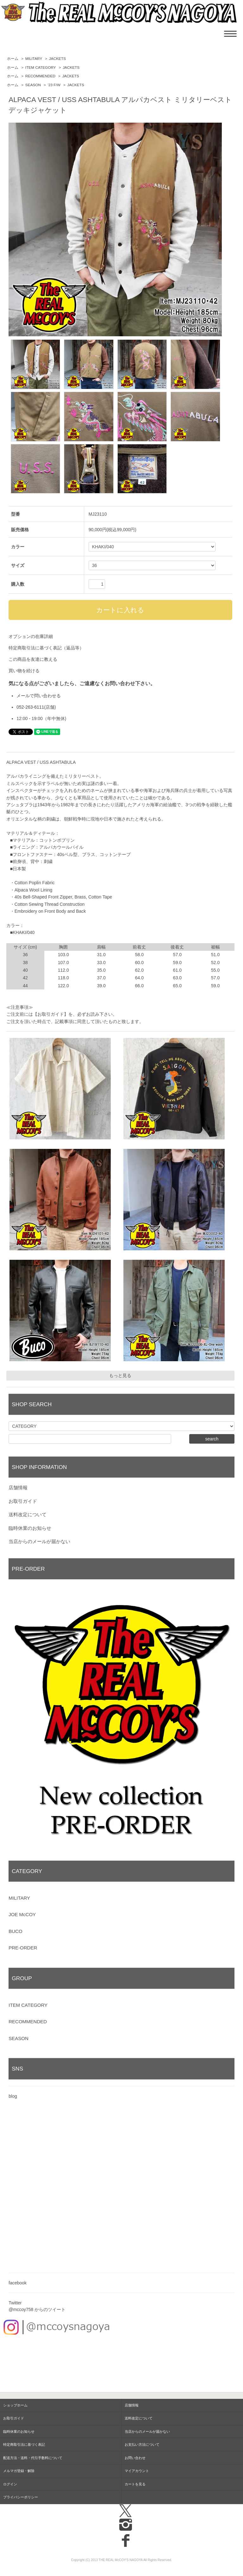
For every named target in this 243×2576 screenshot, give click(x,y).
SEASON (33, 85)
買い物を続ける (24, 670)
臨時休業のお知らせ (30, 1528)
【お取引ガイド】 (50, 1014)
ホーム (12, 58)
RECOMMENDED (40, 76)
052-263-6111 (30, 707)
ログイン (10, 2484)
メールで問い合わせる (38, 695)
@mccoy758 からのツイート (37, 2309)
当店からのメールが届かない (39, 1541)
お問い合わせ (135, 2458)
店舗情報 (18, 1487)
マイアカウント (137, 2471)
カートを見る (135, 2484)
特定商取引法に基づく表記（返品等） (46, 647)
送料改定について (28, 1514)
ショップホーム (15, 2405)
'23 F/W (54, 85)
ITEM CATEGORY (40, 67)
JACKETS (57, 58)
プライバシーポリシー (20, 2497)
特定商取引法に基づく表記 (24, 2444)
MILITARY (33, 58)
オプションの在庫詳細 (31, 636)
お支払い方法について (142, 2444)
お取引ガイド (23, 1501)
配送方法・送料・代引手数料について (32, 2458)
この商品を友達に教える (33, 659)
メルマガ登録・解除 (18, 2471)
